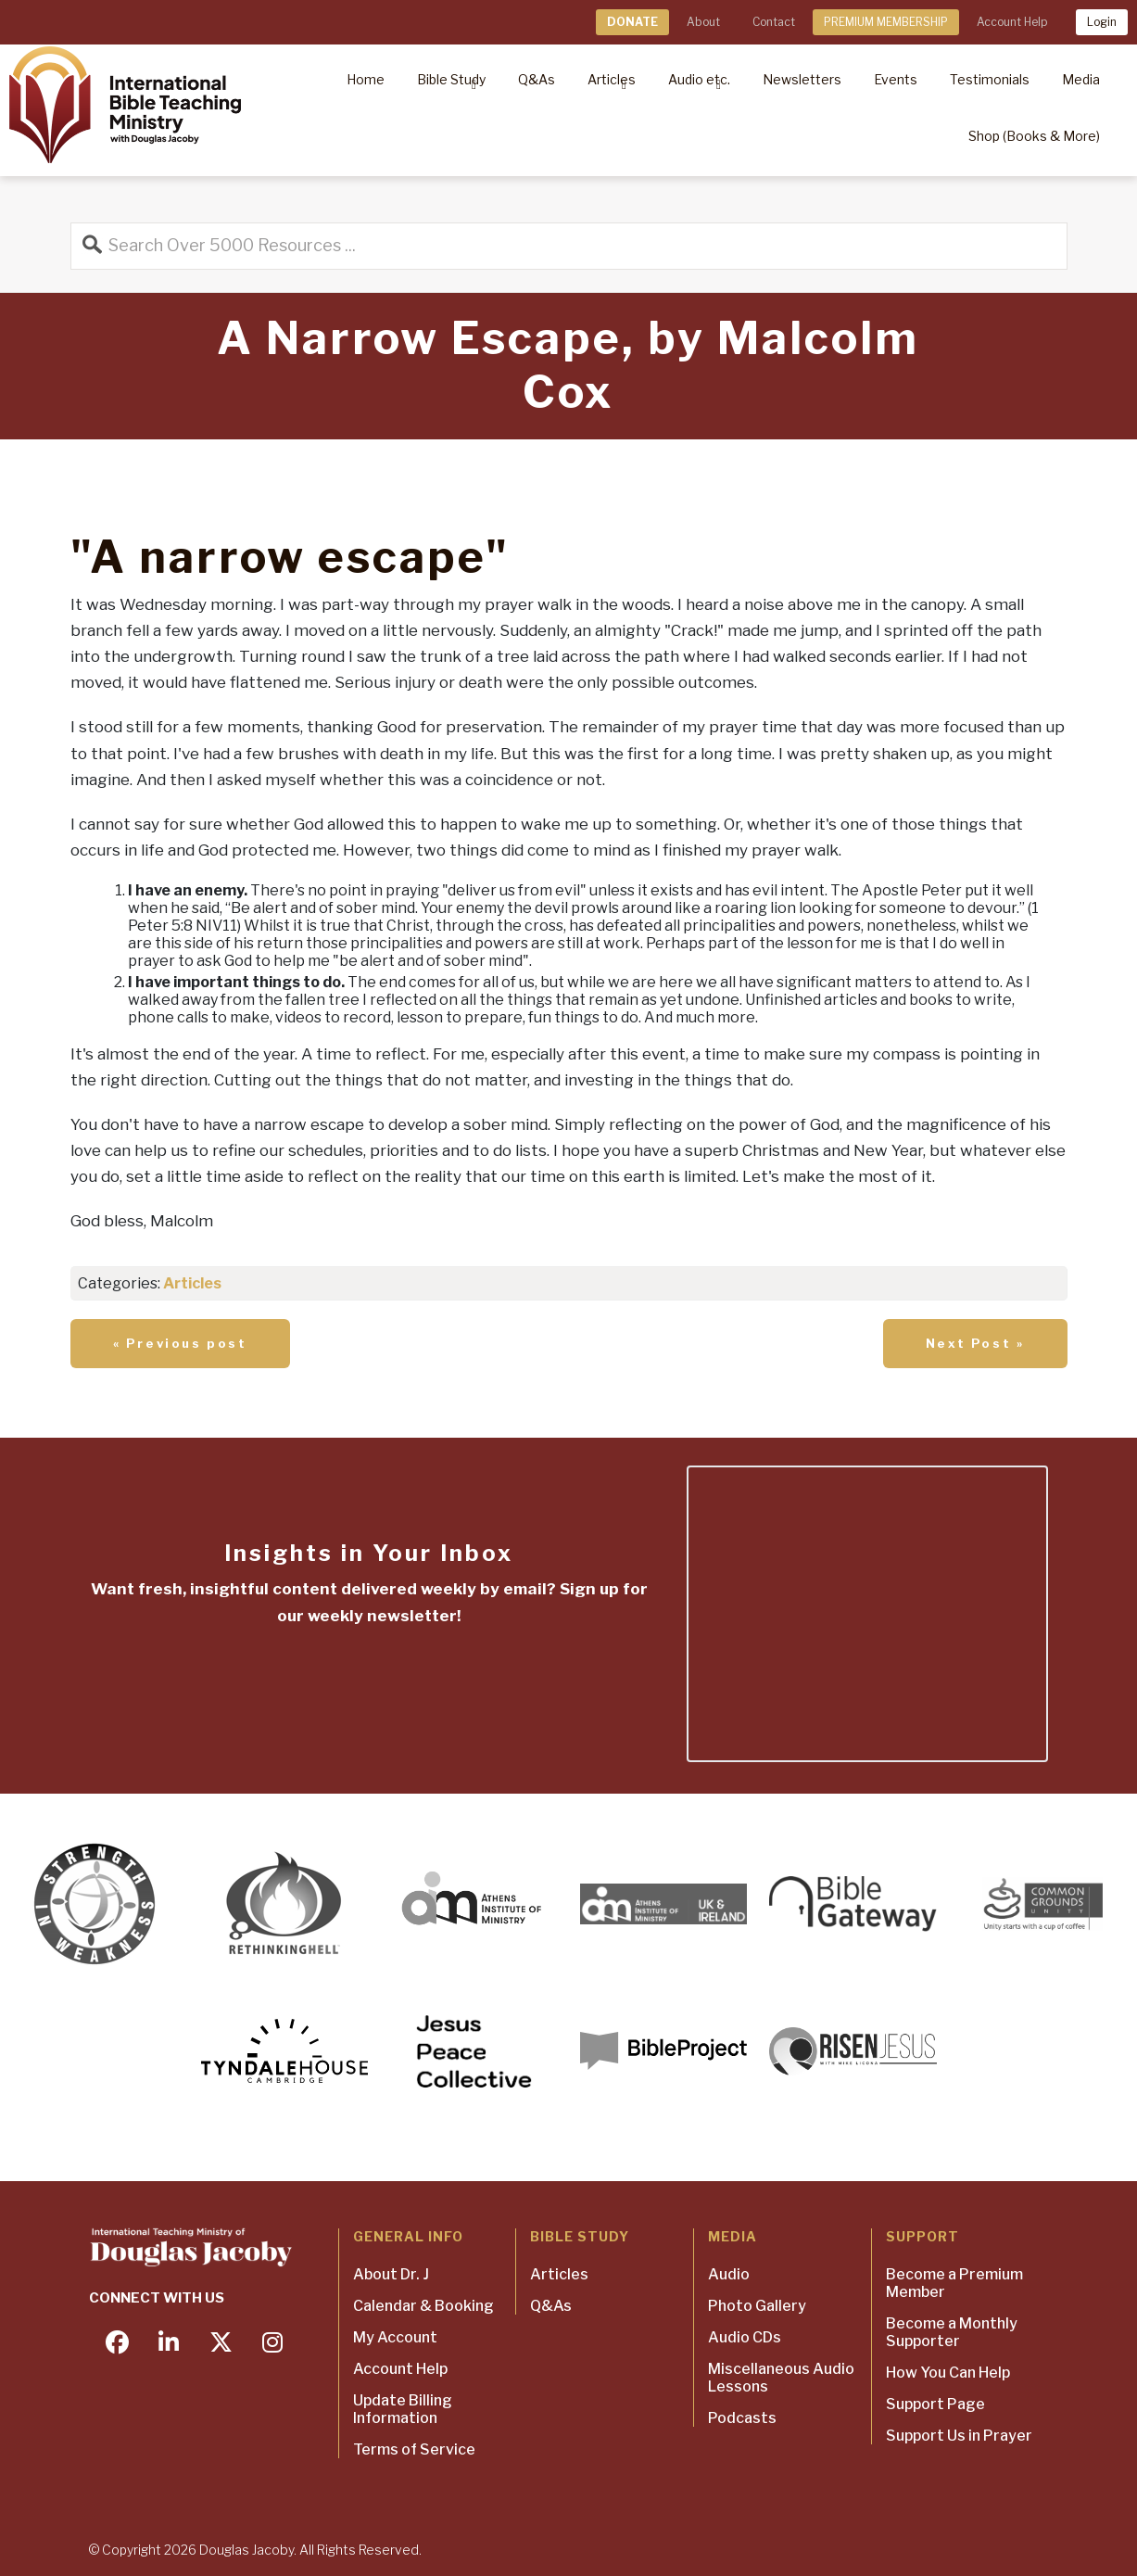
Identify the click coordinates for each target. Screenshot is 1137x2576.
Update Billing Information (402, 2409)
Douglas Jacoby (246, 2549)
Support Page (935, 2404)
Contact (773, 22)
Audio (729, 2274)
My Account (395, 2337)
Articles (192, 1283)
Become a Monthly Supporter (951, 2332)
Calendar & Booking (423, 2306)
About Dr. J (391, 2274)
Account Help (1012, 22)
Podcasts (742, 2418)
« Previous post (180, 1343)
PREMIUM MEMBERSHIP (886, 22)
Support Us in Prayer (959, 2435)
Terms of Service (414, 2449)
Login (1102, 22)
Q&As (551, 2306)
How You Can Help (948, 2372)
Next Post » (975, 1343)
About (703, 22)
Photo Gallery (757, 2306)
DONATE (632, 22)
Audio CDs (744, 2337)
